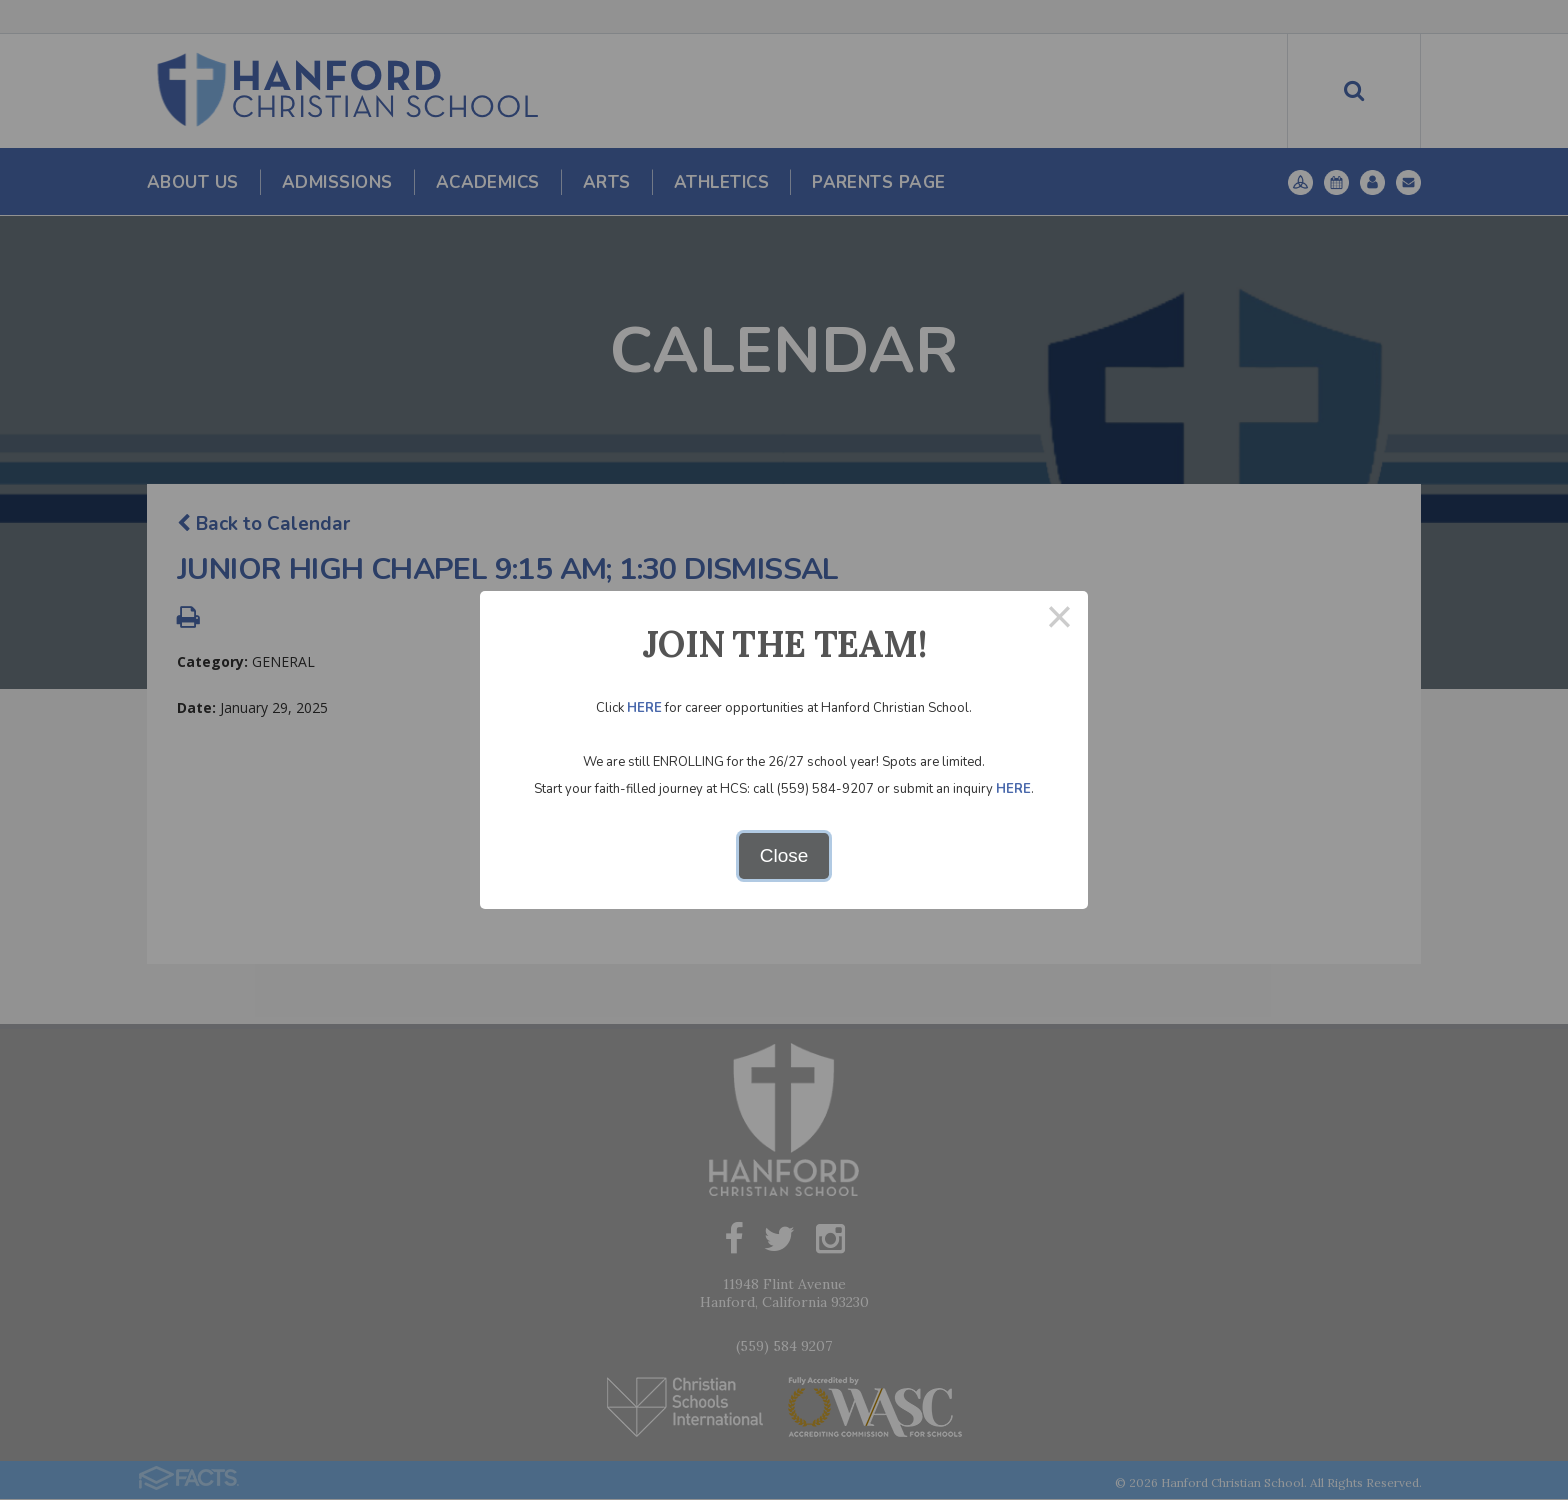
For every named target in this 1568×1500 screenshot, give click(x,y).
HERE (644, 708)
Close (784, 855)
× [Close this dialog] (1059, 619)
